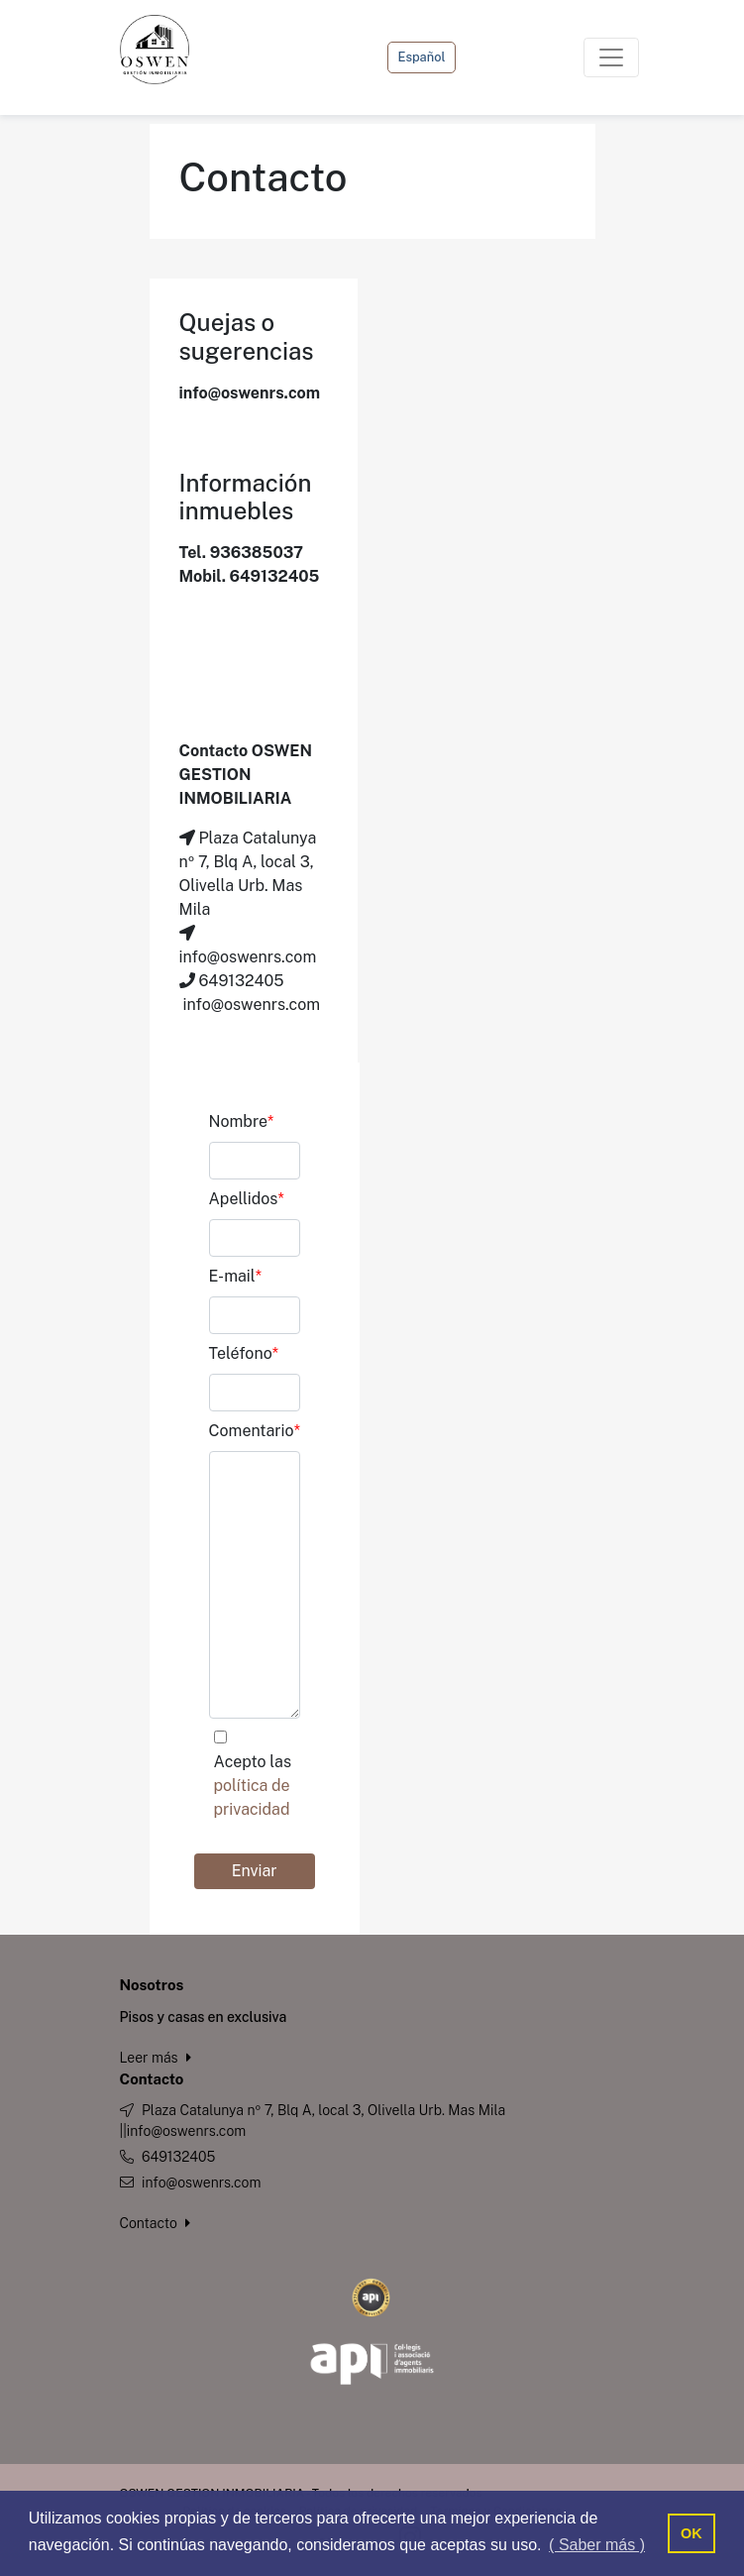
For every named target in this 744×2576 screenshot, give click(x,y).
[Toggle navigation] (611, 57)
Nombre (241, 1121)
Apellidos (246, 1198)
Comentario (254, 1430)
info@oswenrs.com (201, 2182)
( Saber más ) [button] (597, 2544)
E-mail (236, 1276)
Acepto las (252, 1785)
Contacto (155, 2223)
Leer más (155, 2058)
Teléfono (244, 1353)
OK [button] (691, 2533)
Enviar (254, 1870)
